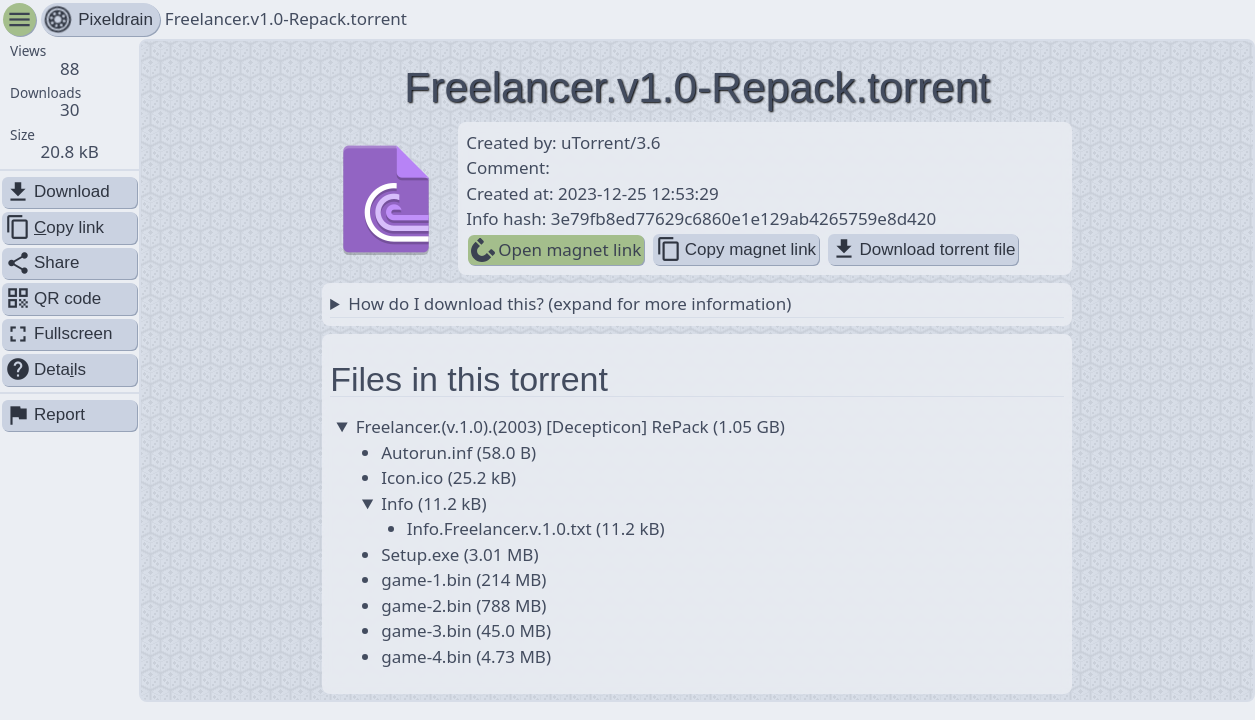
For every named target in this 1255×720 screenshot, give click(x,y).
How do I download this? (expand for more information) (569, 303)
